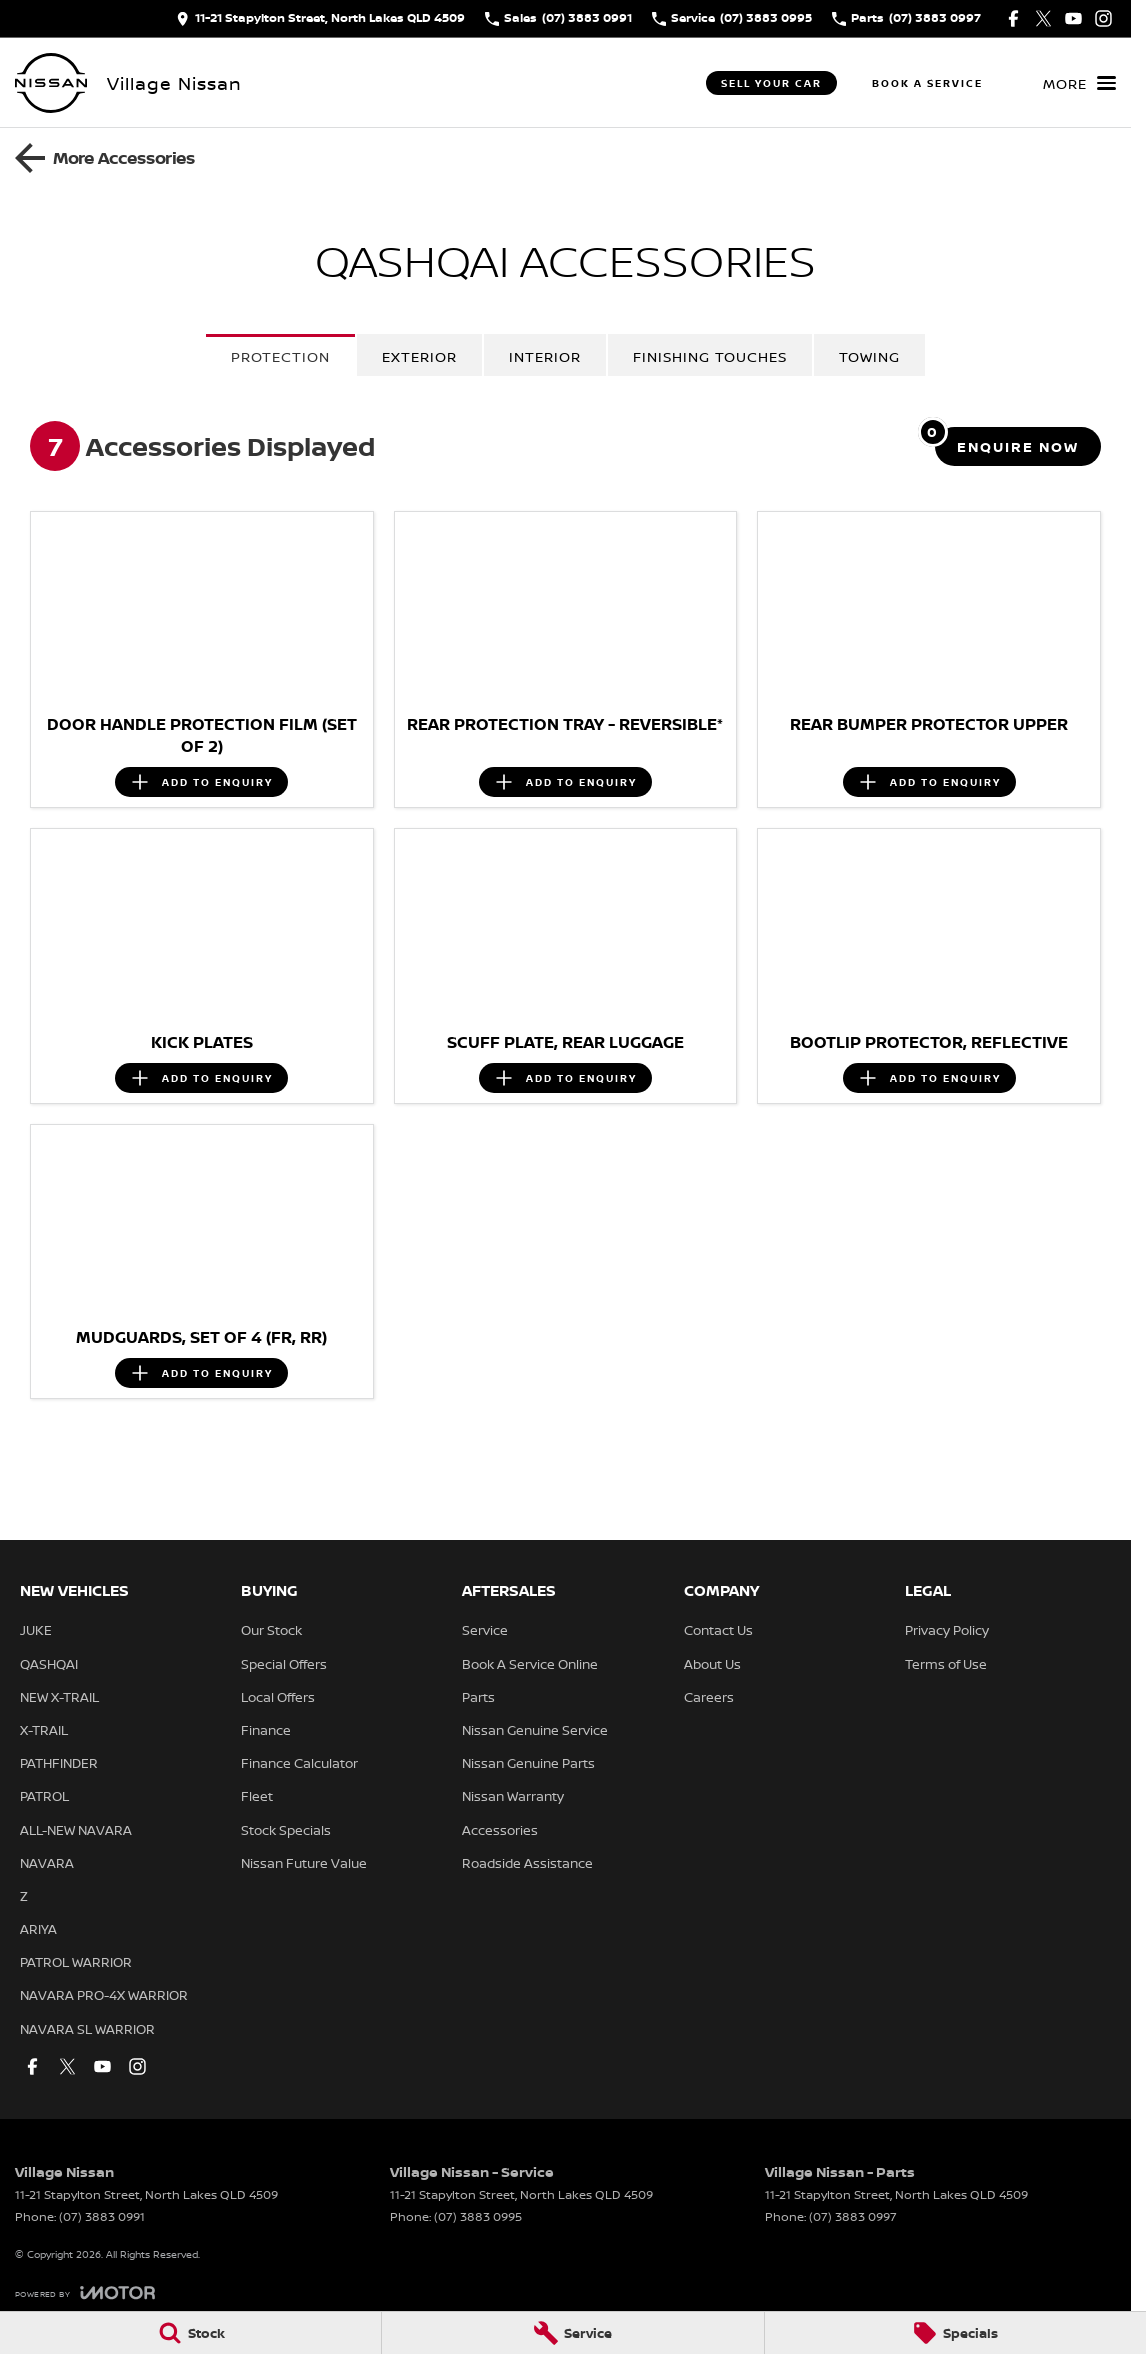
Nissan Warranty (513, 1796)
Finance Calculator (299, 1763)
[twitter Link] (1043, 18)
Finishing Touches (710, 356)
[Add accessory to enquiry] (201, 782)
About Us (712, 1664)
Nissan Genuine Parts (528, 1763)
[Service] (572, 2333)
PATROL (44, 1796)
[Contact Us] (320, 18)
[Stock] (190, 2333)
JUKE (36, 1630)
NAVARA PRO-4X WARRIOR (104, 1995)
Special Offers (284, 1664)
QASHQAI (49, 1664)
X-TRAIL (44, 1730)
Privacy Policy (947, 1630)
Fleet (257, 1796)
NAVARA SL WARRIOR (87, 2029)
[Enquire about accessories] (1018, 446)
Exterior (419, 356)
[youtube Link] (1073, 18)
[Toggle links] (85, 2292)
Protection (280, 356)
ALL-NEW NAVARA (76, 1830)
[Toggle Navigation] (1079, 83)
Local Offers (278, 1697)
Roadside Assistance (527, 1863)
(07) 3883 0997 (853, 2216)
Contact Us (718, 1630)
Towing (869, 356)
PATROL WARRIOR (76, 1962)
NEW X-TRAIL (59, 1697)
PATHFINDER (59, 1763)
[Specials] (955, 2333)
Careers (709, 1697)
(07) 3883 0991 (102, 2216)
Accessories (500, 1830)
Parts (478, 1697)
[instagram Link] (1103, 18)
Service (485, 1630)
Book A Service (927, 83)
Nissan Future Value (304, 1863)
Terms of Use (946, 1664)
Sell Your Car (771, 83)
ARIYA (38, 1929)
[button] (202, 607)
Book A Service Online (530, 1664)
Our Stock (271, 1630)
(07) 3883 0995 (478, 2216)
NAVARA (47, 1863)
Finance (266, 1730)
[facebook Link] (1013, 18)
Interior (545, 356)
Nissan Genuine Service (535, 1730)
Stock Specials (286, 1830)
